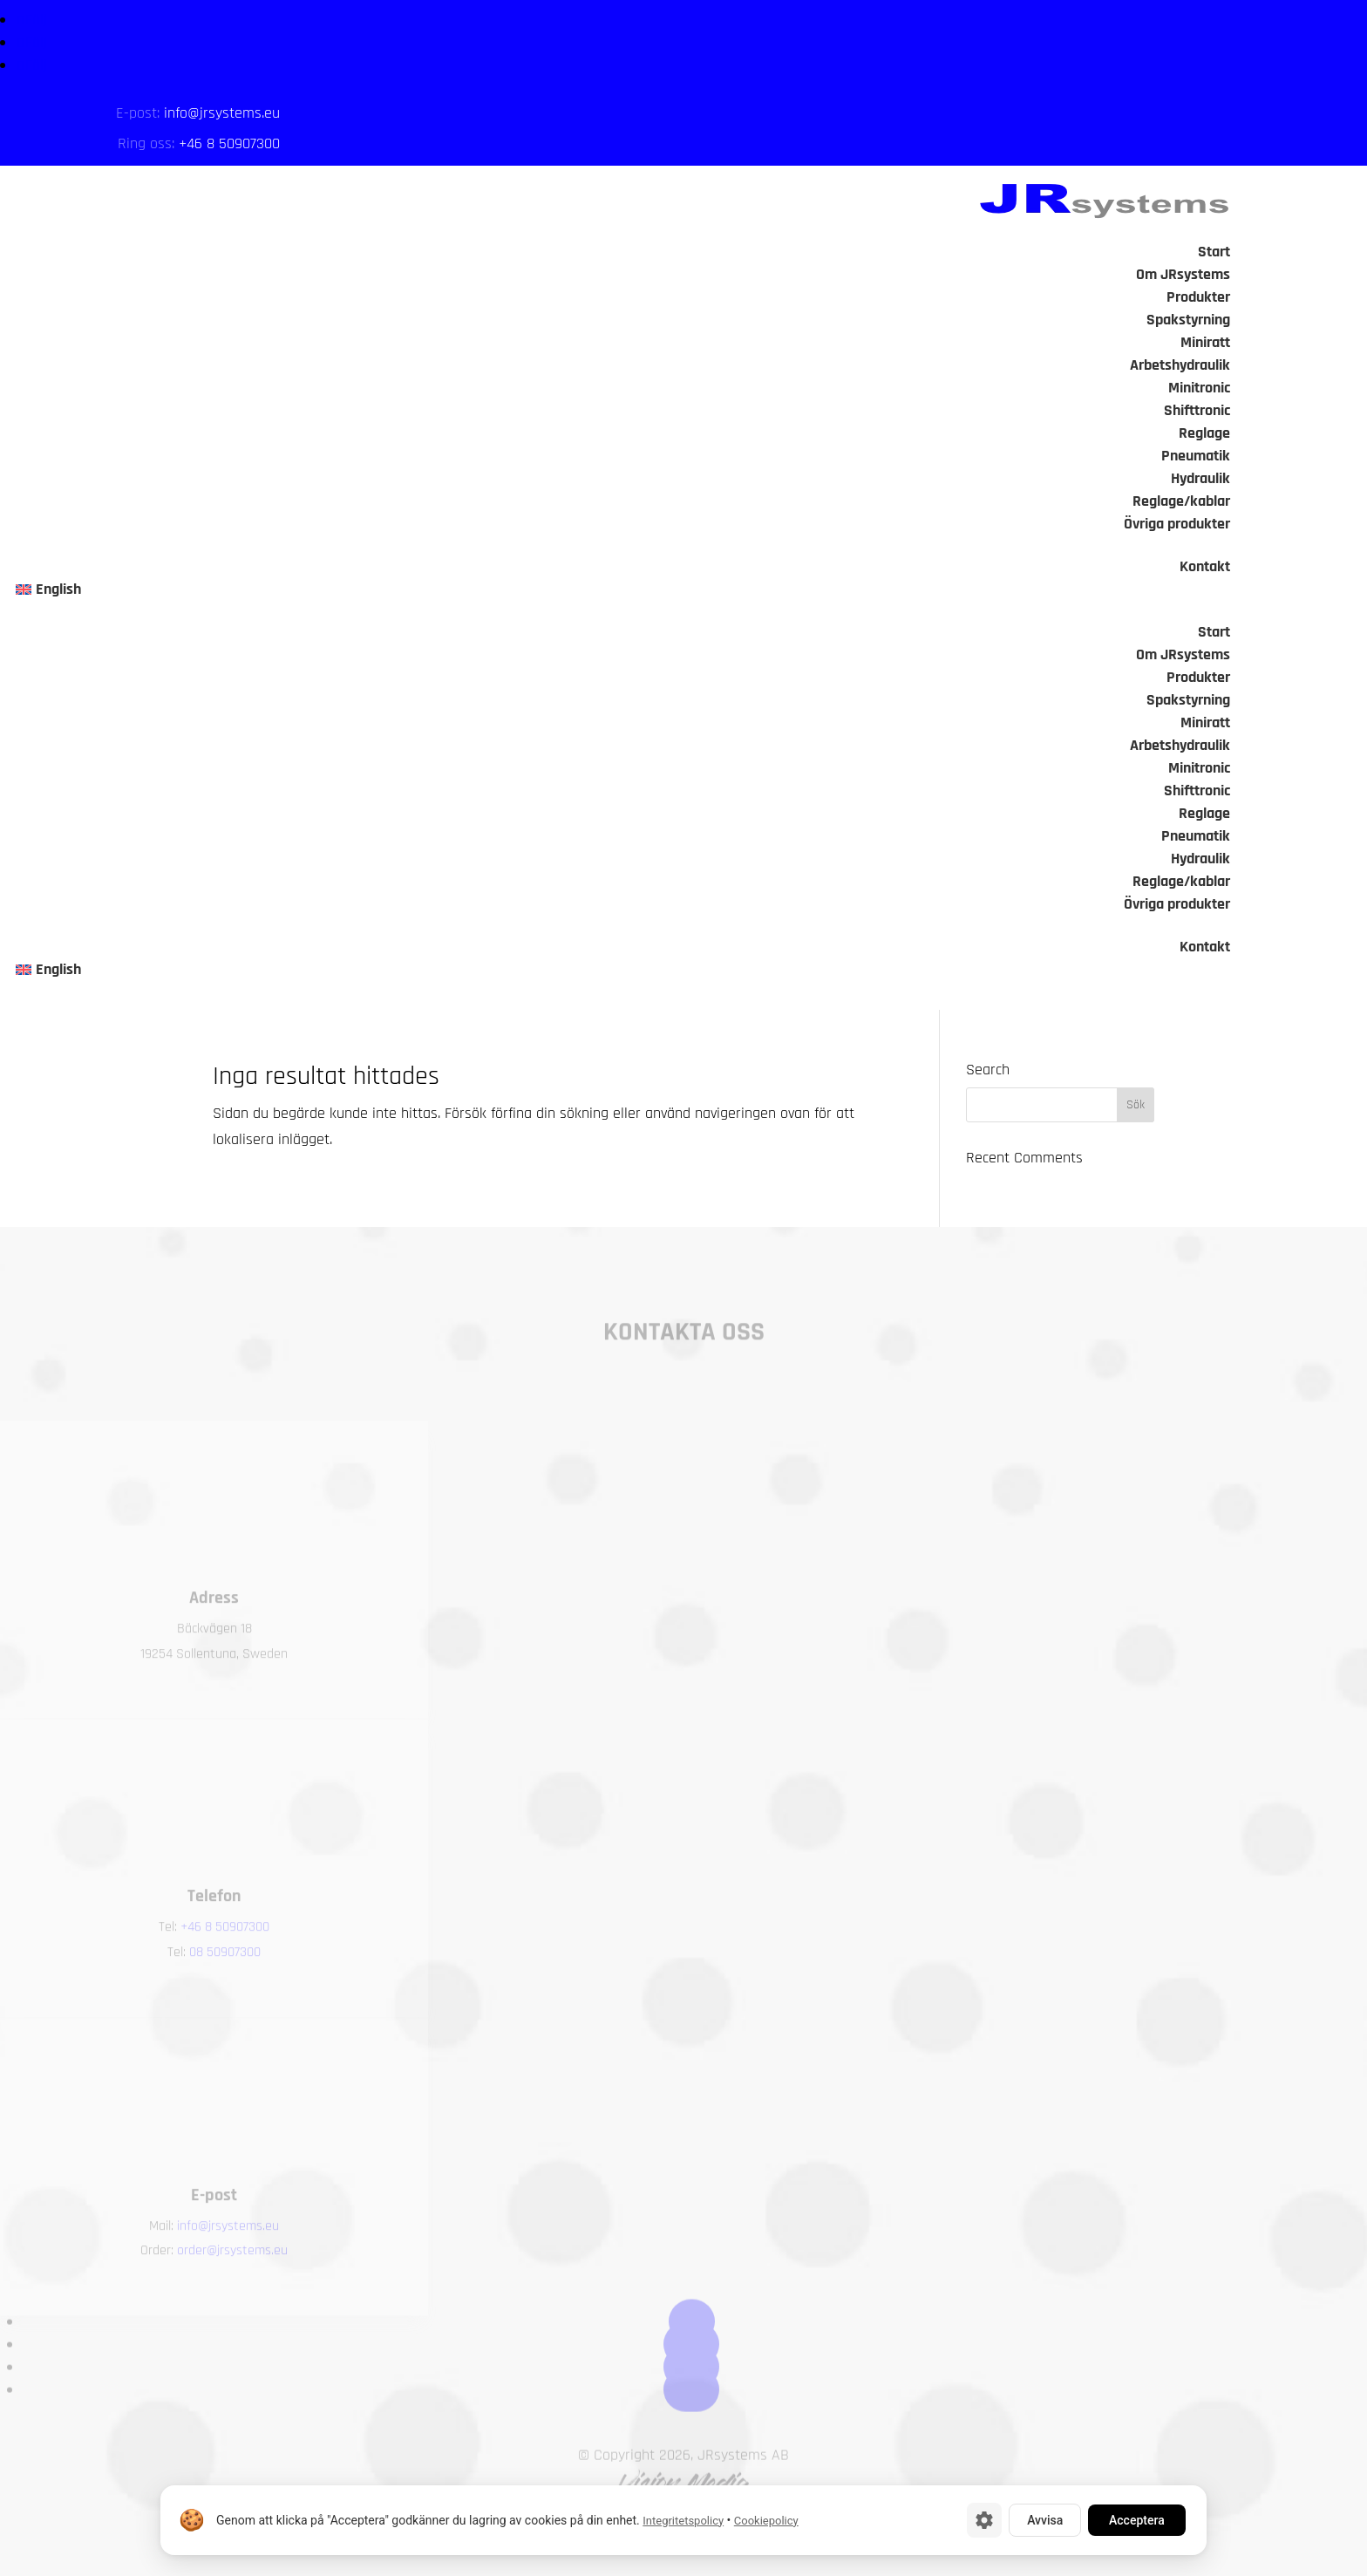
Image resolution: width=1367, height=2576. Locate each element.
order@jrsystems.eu (232, 2263)
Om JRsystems (1183, 274)
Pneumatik (1195, 456)
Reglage (1204, 433)
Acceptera (1137, 2520)
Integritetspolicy (683, 2520)
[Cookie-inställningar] (984, 2520)
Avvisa (1045, 2520)
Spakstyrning (1188, 320)
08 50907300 (225, 1964)
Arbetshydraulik (1180, 365)
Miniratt (1205, 342)
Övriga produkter (1177, 524)
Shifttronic (1197, 410)
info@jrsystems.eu (222, 113)
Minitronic (1199, 388)
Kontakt (1205, 566)
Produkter (1198, 297)
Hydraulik (1200, 478)
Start (1214, 252)
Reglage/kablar (1181, 501)
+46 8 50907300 (229, 143)
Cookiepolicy (766, 2520)
